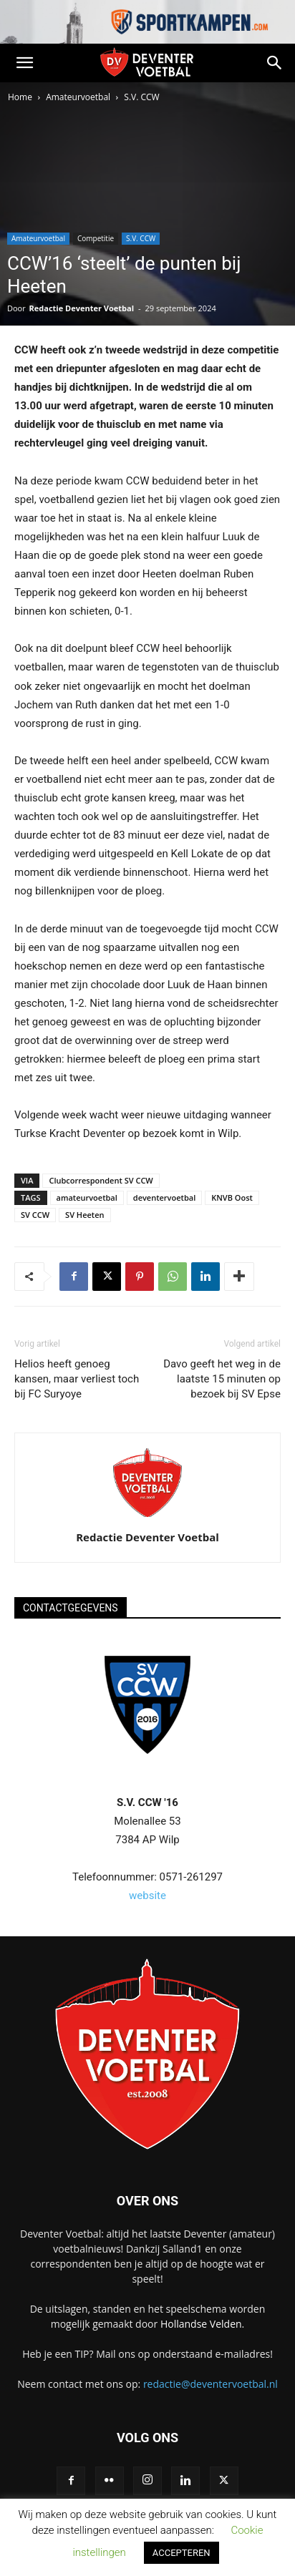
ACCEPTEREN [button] (182, 2552)
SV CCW (35, 1214)
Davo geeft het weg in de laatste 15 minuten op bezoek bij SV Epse (222, 1378)
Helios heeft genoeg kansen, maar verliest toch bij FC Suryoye (76, 1378)
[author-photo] (147, 1517)
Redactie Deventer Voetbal (81, 308)
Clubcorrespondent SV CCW (101, 1180)
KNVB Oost (232, 1197)
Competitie (95, 238)
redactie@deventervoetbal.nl (210, 2384)
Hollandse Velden (201, 2324)
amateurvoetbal (87, 1197)
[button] (24, 63)
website (147, 1895)
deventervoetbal (164, 1197)
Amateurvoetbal (78, 97)
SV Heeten (84, 1214)
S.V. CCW (141, 97)
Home (20, 97)
